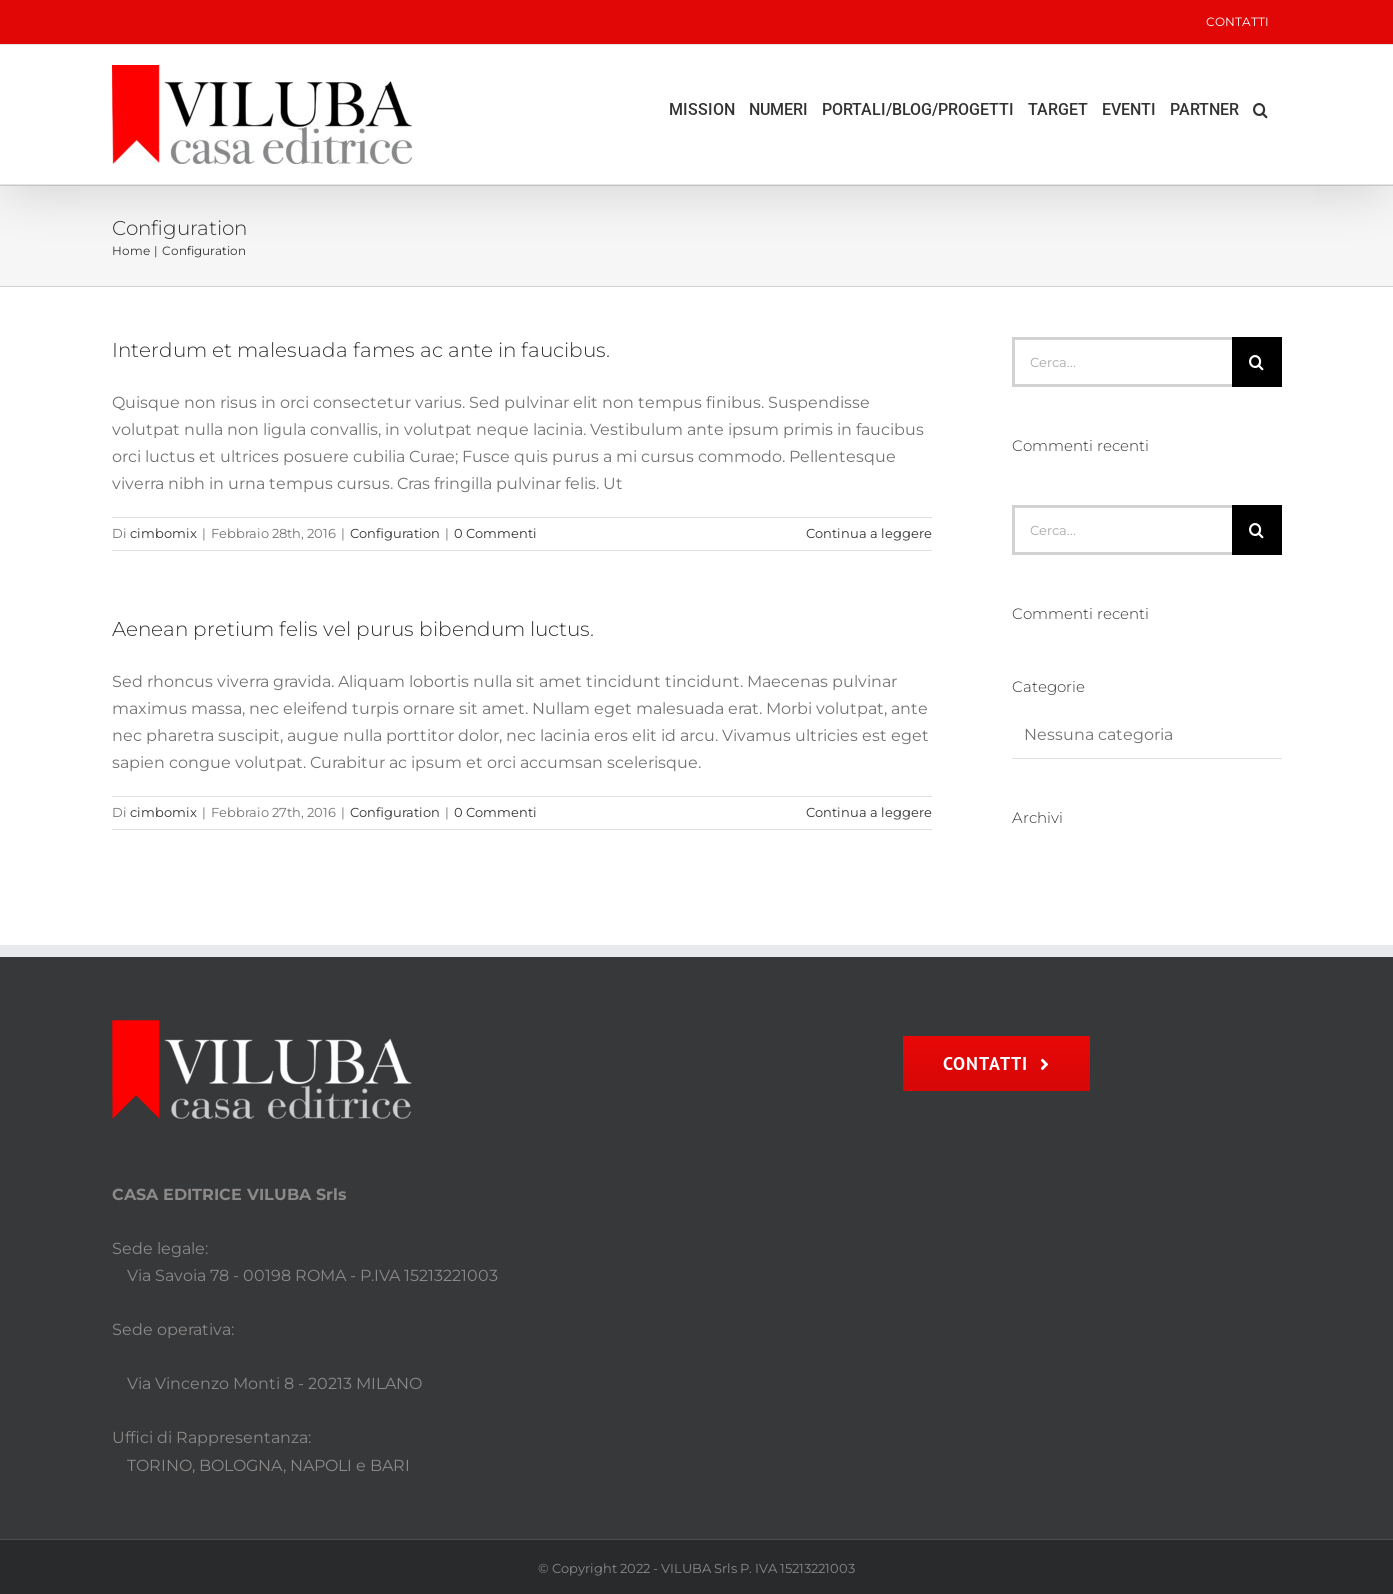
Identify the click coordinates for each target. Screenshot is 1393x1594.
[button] (1260, 110)
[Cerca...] (1121, 362)
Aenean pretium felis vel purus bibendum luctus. (353, 629)
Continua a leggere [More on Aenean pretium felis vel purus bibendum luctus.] (869, 812)
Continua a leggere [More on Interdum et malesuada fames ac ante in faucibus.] (869, 533)
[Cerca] (1257, 362)
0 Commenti (495, 533)
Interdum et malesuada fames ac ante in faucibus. (361, 350)
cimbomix (163, 533)
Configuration (395, 533)
